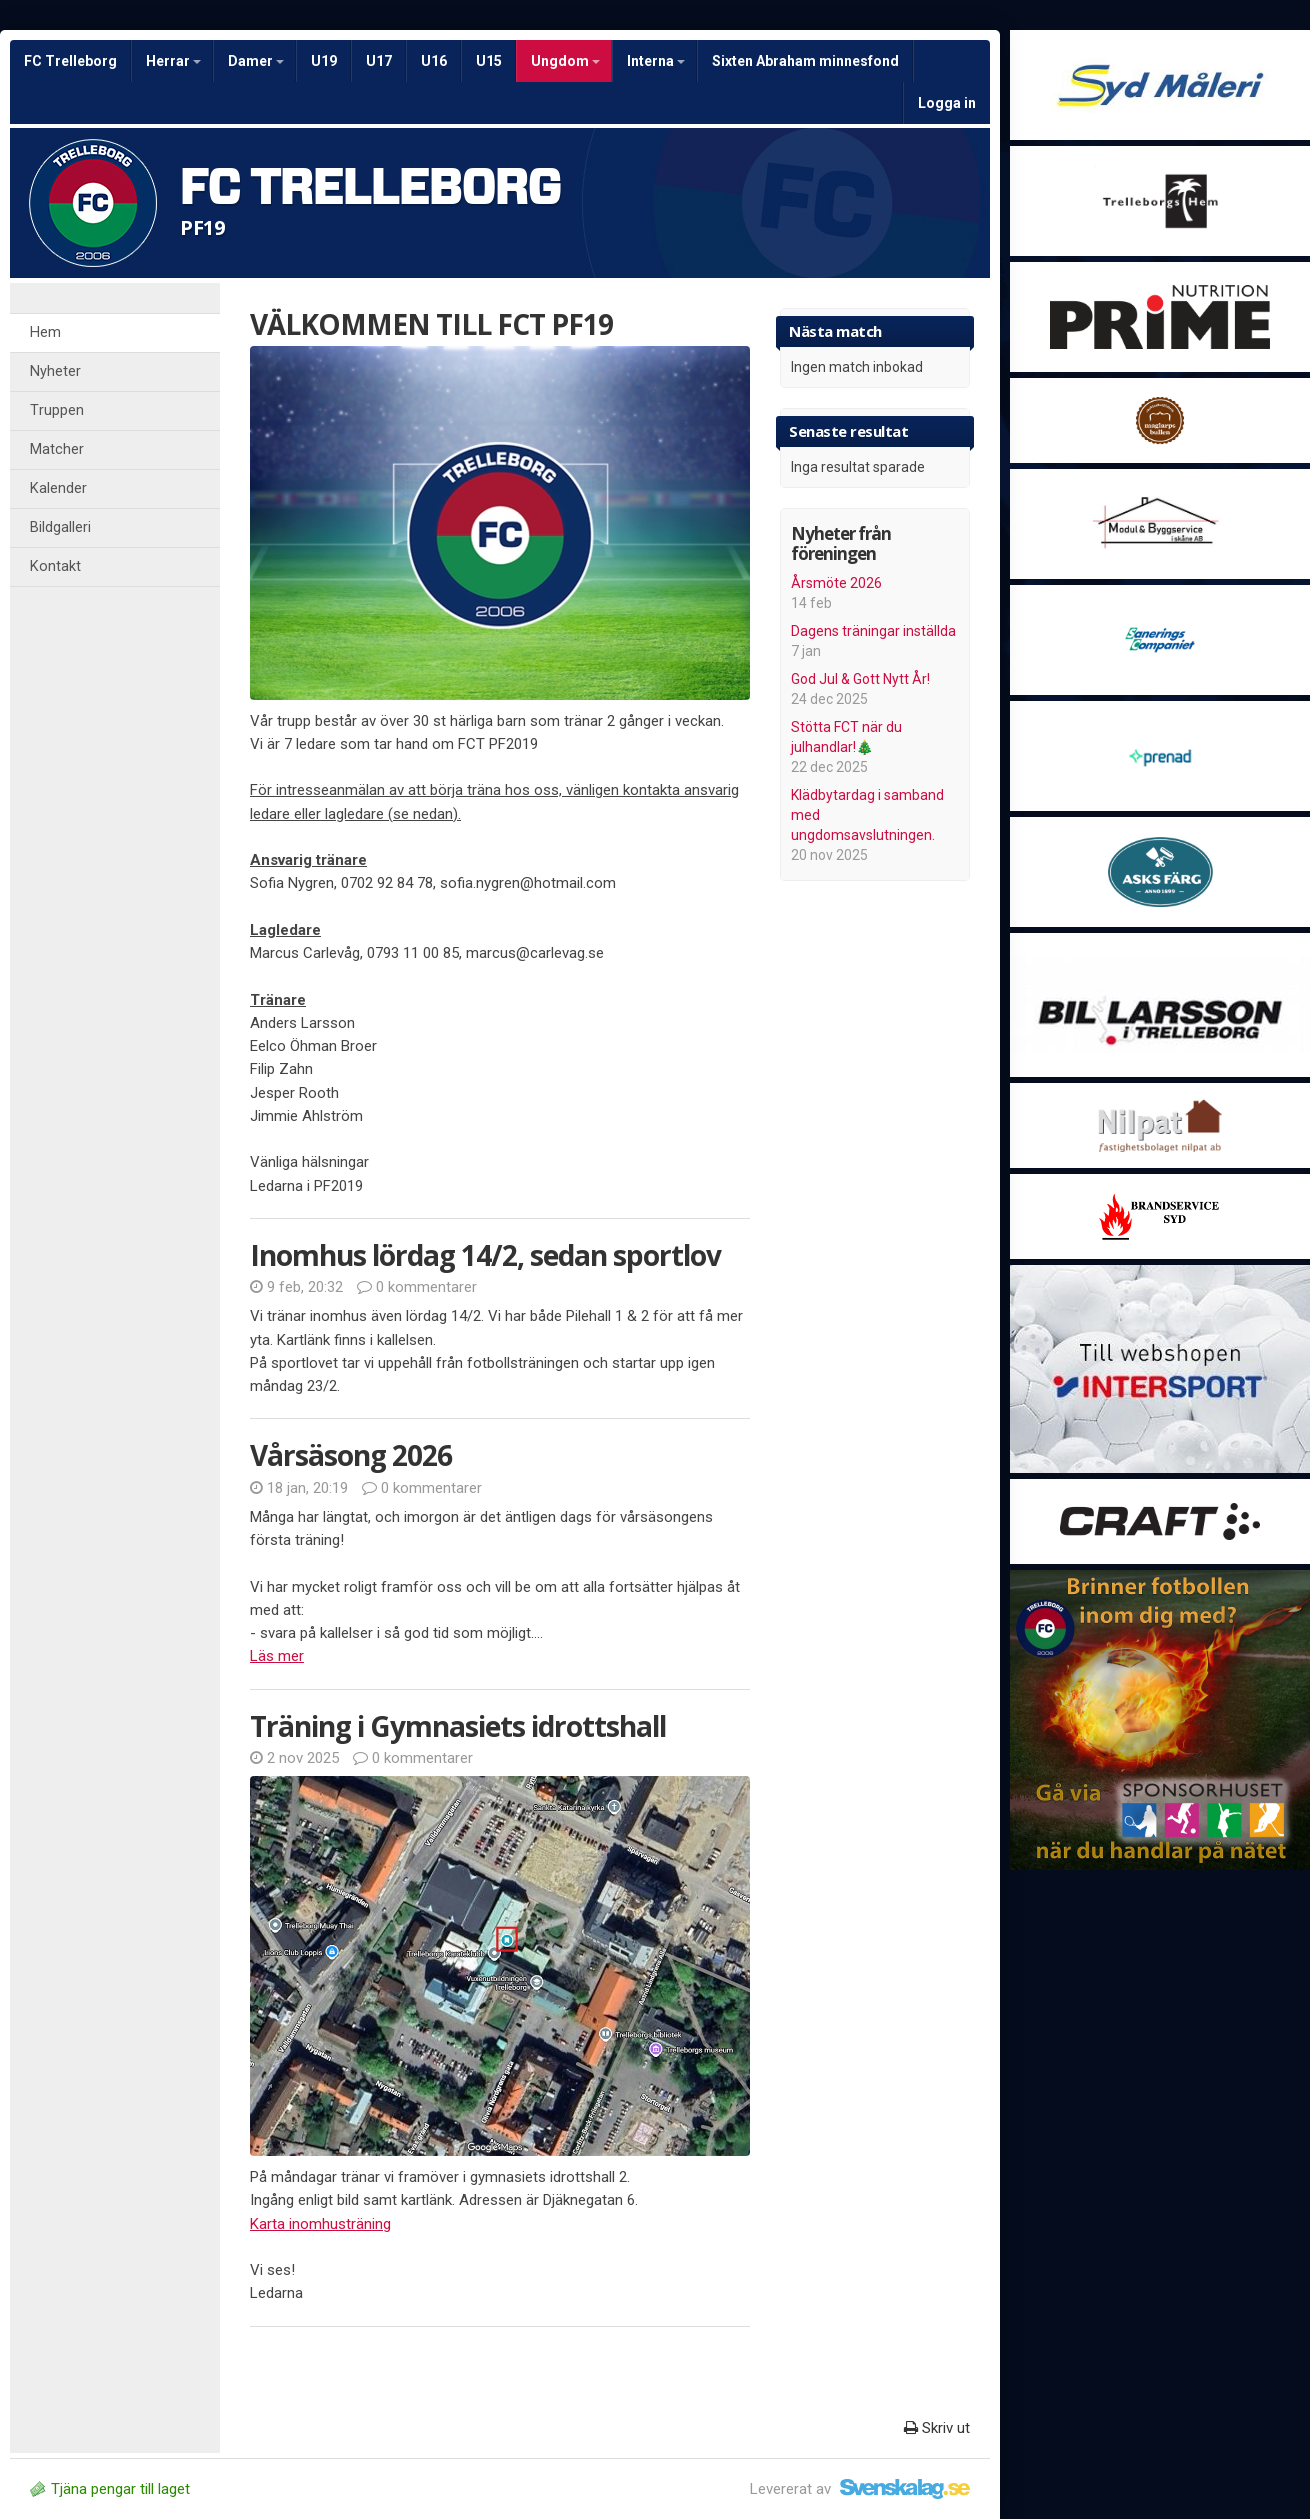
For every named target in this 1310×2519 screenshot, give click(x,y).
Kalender (58, 488)
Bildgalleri (60, 527)
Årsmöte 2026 (836, 583)
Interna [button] (656, 61)
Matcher (57, 449)
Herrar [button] (173, 61)
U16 (434, 61)
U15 (489, 61)
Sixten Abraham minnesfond (805, 61)
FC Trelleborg (70, 61)
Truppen (57, 410)
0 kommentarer (417, 1287)
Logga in (947, 103)
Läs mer (277, 1656)
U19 (324, 61)
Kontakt (55, 566)
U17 (379, 61)
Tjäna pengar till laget (110, 2489)
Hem (45, 332)
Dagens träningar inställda (873, 631)
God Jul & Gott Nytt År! (860, 679)
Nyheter (55, 371)
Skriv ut (937, 2428)
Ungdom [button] (565, 61)
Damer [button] (256, 61)
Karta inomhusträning (320, 2224)
